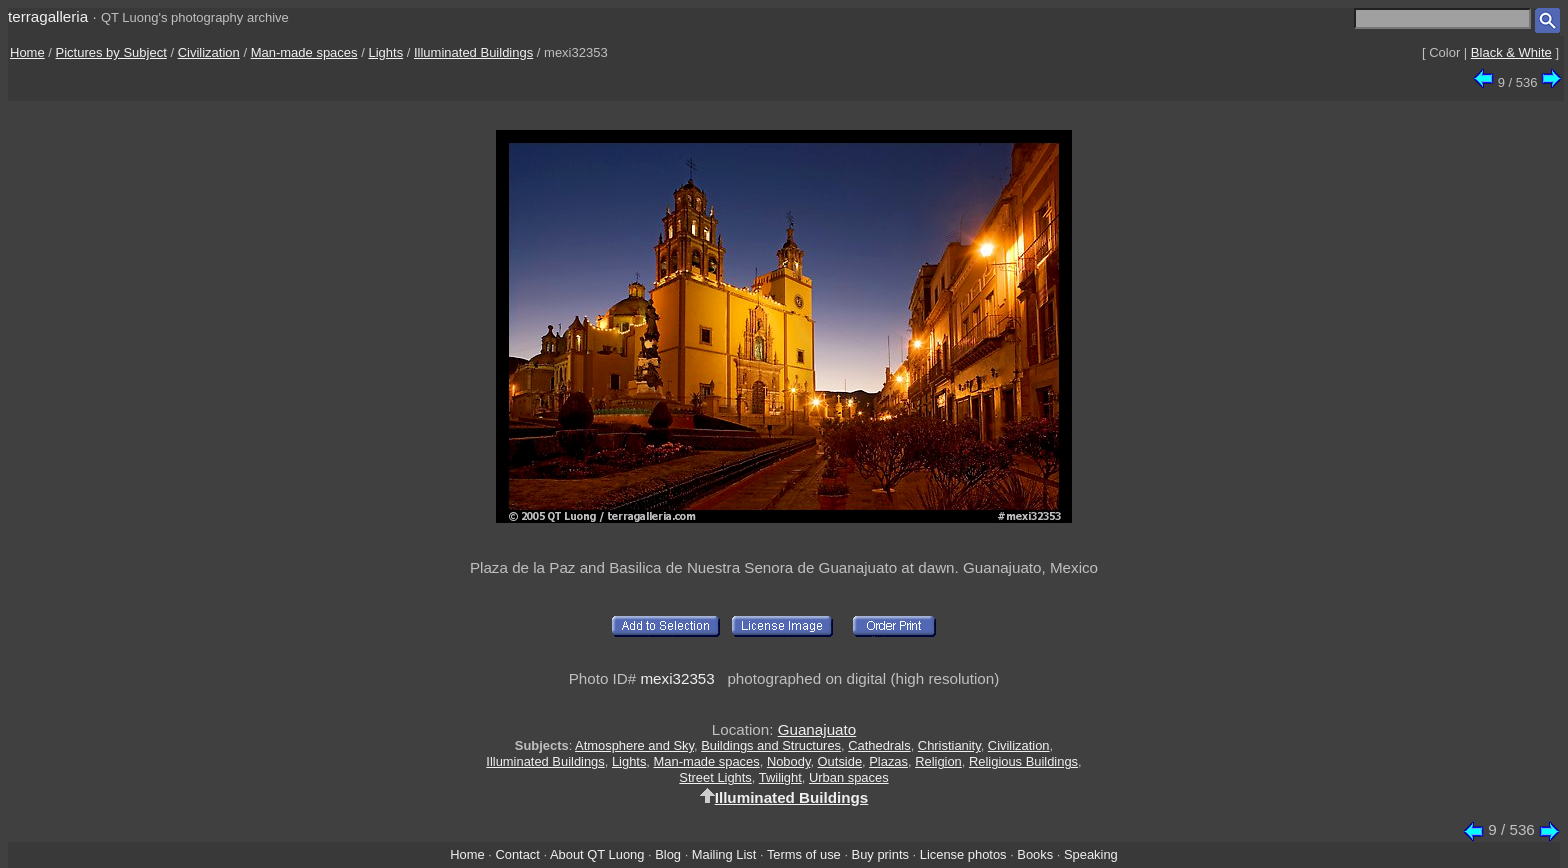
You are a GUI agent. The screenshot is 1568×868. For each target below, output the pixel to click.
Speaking (1091, 854)
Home (27, 52)
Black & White (1511, 52)
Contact (517, 854)
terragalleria (48, 16)
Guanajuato (817, 729)
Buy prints (880, 854)
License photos (963, 854)
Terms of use (804, 854)
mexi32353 (677, 678)
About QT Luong (597, 854)
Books (1035, 854)
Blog (668, 854)
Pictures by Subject (111, 52)
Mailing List (724, 854)
